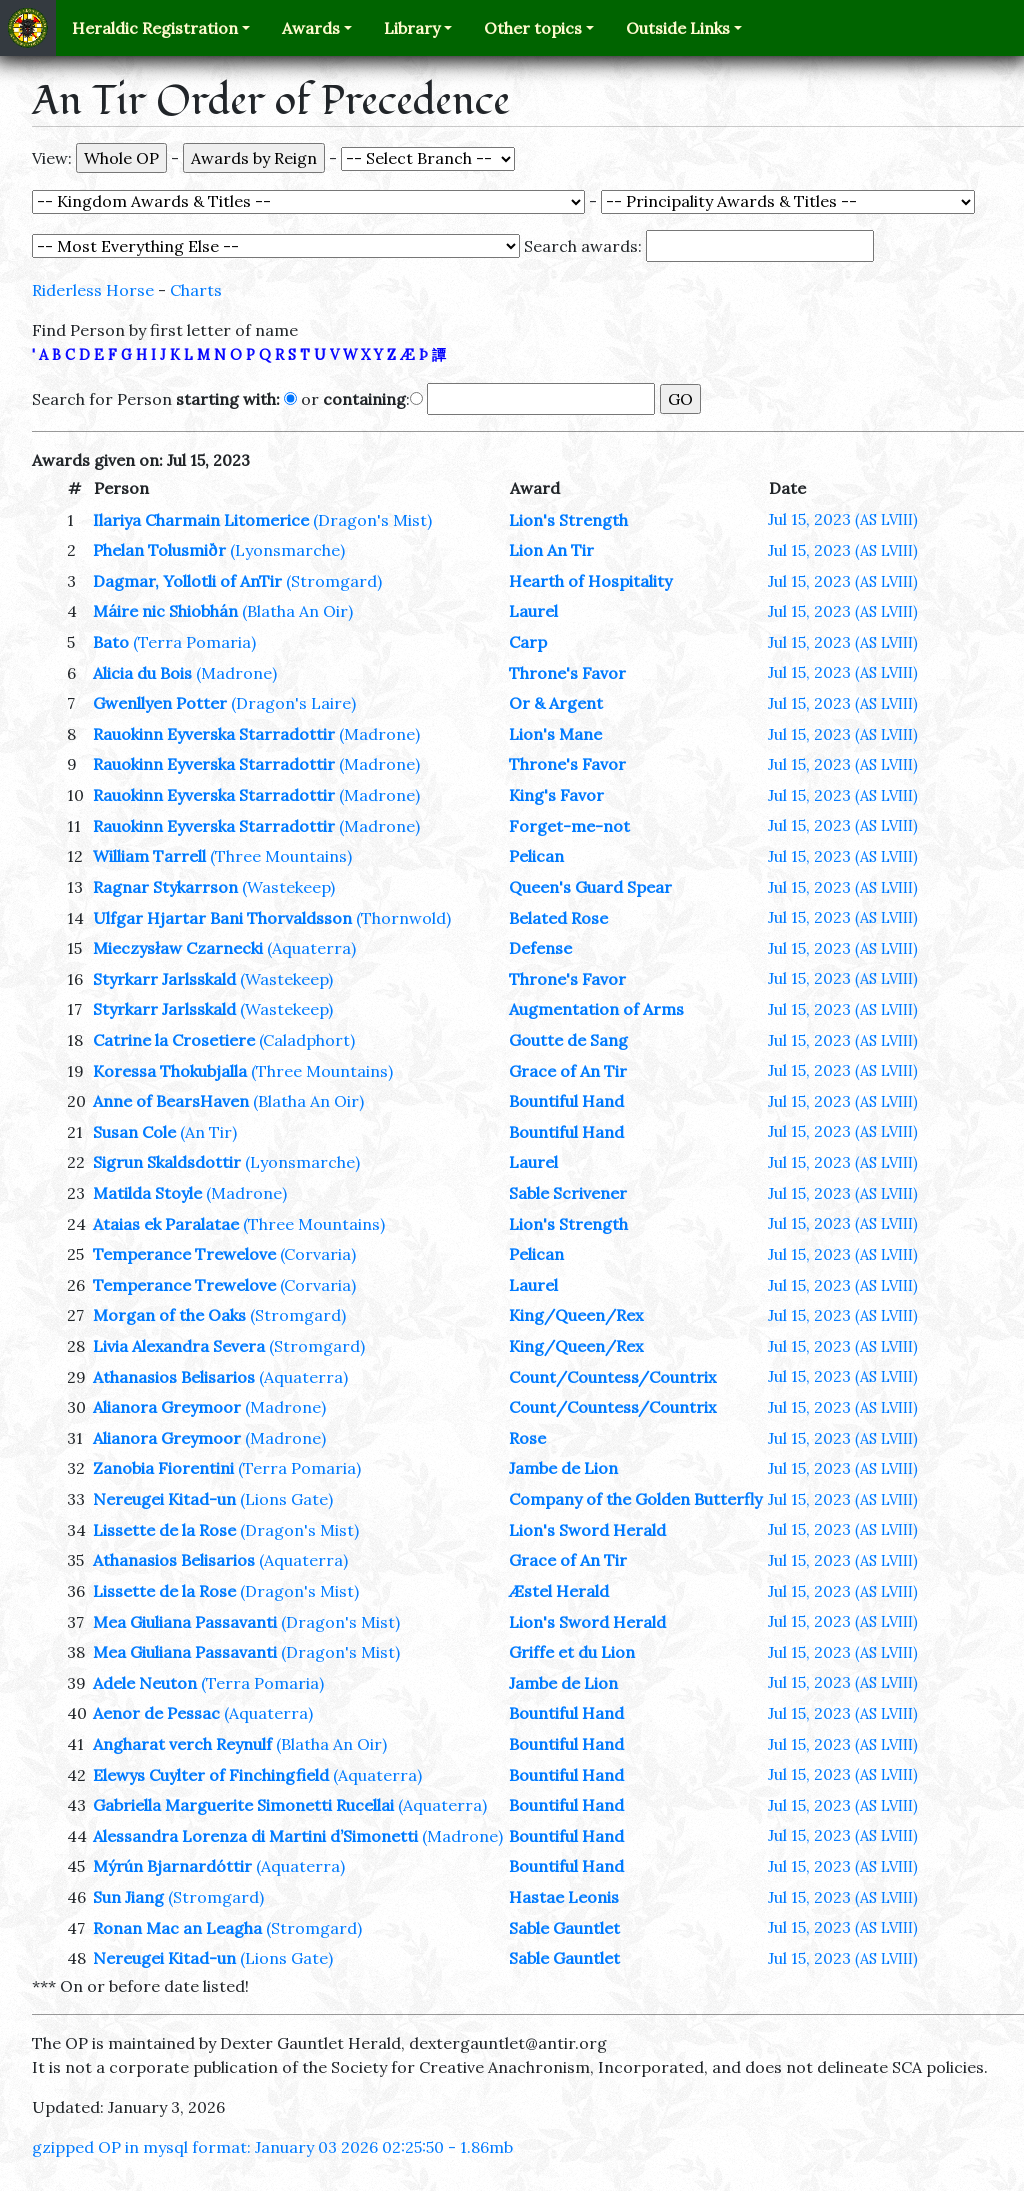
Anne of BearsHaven (171, 1101)
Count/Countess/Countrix (612, 1377)
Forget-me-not (569, 826)
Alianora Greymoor (167, 1407)
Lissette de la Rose (164, 1530)
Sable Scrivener (568, 1193)
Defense (540, 948)
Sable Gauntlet (564, 1928)
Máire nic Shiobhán (165, 611)
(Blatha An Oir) (297, 611)
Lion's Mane (555, 734)
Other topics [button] (533, 28)
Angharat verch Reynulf (182, 1744)
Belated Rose (558, 918)
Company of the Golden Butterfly (635, 1499)
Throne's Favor (567, 673)
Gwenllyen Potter (160, 703)
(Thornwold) (403, 918)
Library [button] (412, 28)
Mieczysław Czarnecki (178, 948)
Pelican (536, 856)
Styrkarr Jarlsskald (164, 979)
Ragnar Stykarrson (165, 887)
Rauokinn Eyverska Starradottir (214, 734)
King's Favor (556, 795)
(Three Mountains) (281, 856)
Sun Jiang (128, 1897)
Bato (111, 642)
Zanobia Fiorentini (163, 1468)
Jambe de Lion (563, 1468)
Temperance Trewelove (184, 1254)
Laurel (533, 611)
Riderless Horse (93, 290)
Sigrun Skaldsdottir (167, 1162)
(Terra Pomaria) (194, 642)
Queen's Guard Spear (590, 887)
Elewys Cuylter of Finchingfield (211, 1775)
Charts (196, 290)
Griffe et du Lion (572, 1652)
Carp (528, 642)
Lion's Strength (568, 520)
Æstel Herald (559, 1591)
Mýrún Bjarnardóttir (172, 1866)
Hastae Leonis (564, 1897)
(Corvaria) (318, 1254)
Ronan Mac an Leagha (177, 1928)
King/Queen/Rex (576, 1315)
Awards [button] (311, 28)
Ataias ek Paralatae (166, 1224)
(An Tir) (208, 1132)
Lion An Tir (551, 550)
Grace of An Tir (568, 1071)
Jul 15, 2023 (843, 519)
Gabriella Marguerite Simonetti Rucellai (243, 1805)
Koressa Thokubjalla (170, 1071)
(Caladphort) (307, 1040)
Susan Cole (134, 1132)
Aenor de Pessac (156, 1713)
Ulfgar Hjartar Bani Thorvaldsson (222, 918)
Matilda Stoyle (147, 1193)
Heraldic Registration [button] (155, 28)
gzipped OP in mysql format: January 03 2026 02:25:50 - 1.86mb (272, 2147)
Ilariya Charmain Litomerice (201, 520)
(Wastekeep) (288, 887)
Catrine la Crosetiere (174, 1040)
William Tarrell (149, 856)
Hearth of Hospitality (590, 581)
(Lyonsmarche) (287, 550)
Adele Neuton (145, 1683)
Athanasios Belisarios (174, 1377)
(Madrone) (236, 673)
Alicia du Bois (142, 673)
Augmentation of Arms (596, 1009)
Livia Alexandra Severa (179, 1346)
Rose (527, 1438)
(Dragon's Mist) (372, 520)
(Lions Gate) (286, 1499)
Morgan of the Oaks (169, 1315)
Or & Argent (556, 703)
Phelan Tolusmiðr (159, 550)
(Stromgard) (334, 581)
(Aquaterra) (311, 948)
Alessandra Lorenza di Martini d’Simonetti (255, 1836)
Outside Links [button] (678, 28)
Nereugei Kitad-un (164, 1499)
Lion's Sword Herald (587, 1530)
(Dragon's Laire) (293, 703)
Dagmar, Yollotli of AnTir (187, 581)
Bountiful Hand (566, 1101)
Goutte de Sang (568, 1040)
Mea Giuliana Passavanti (185, 1622)
